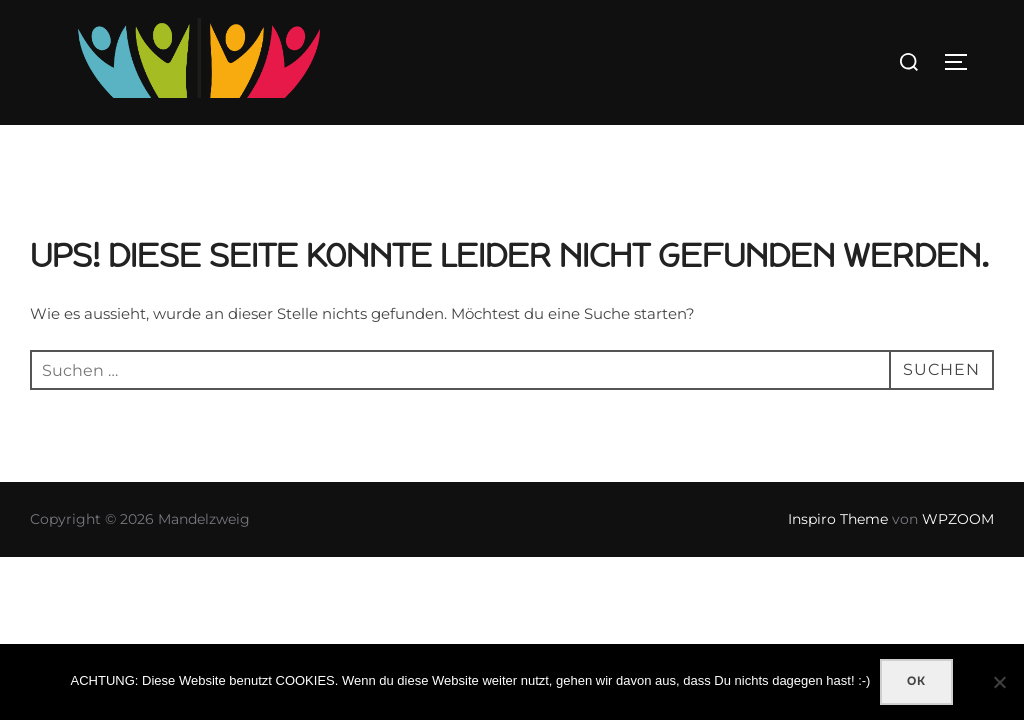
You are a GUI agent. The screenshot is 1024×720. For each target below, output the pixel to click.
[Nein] (999, 682)
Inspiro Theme (838, 520)
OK (916, 681)
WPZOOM (958, 520)
